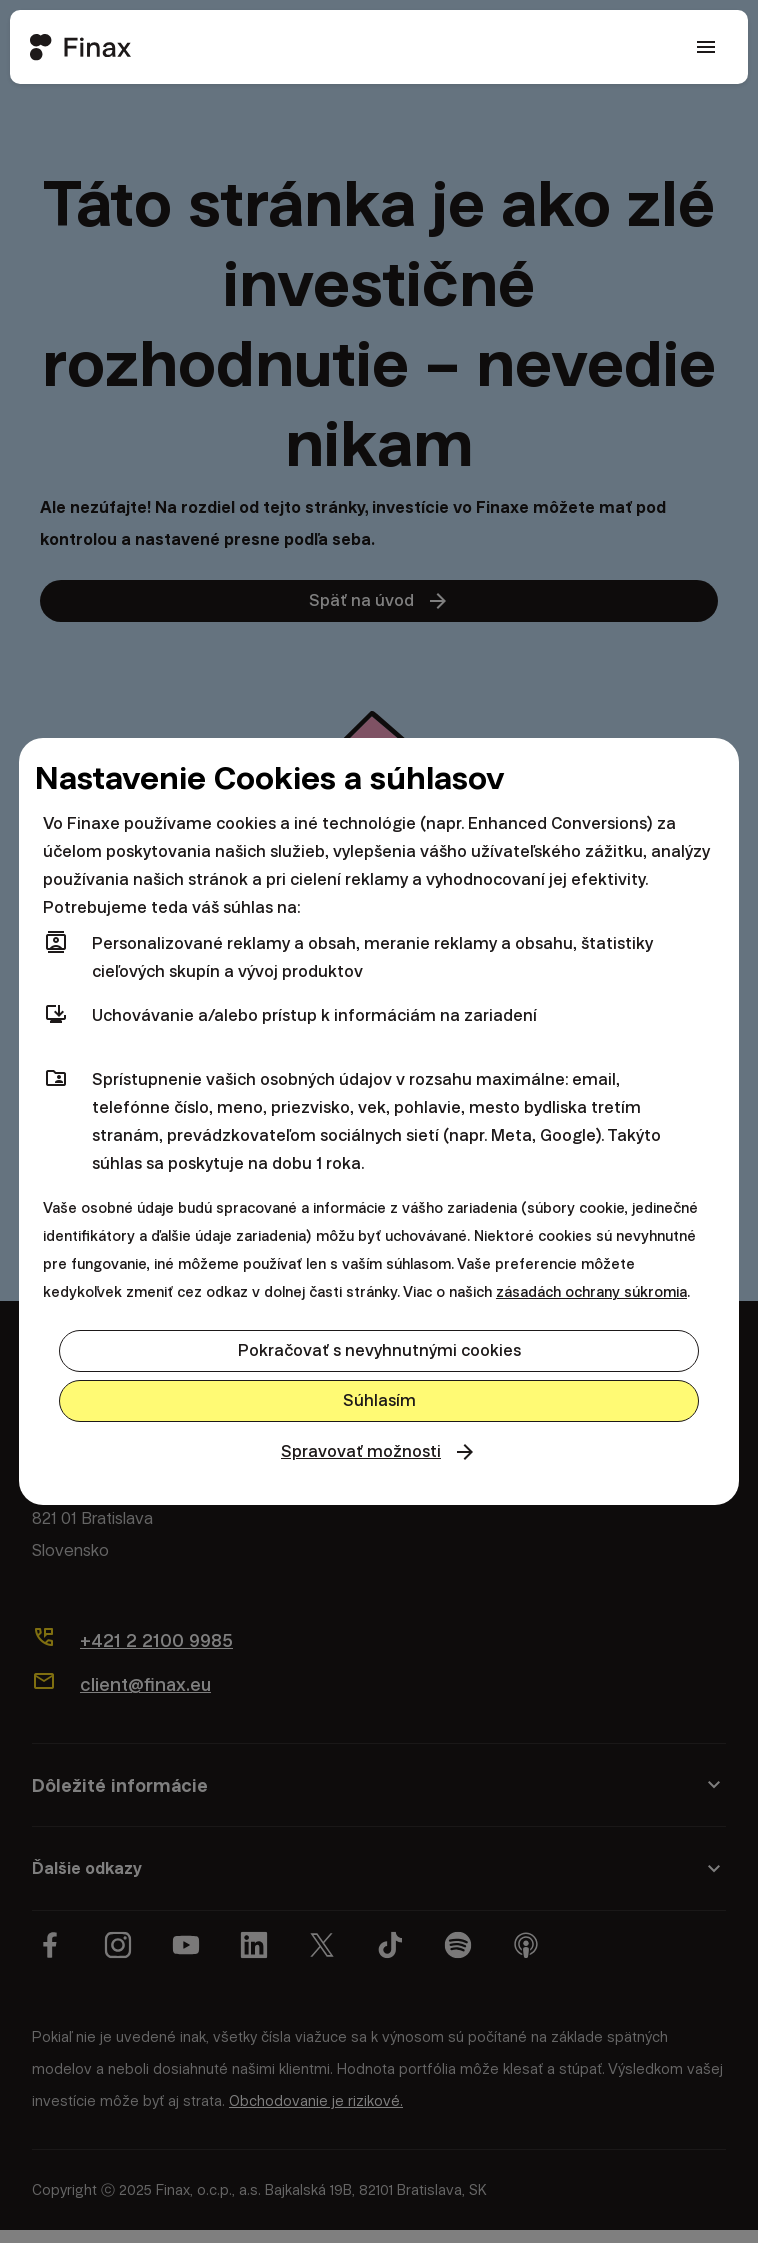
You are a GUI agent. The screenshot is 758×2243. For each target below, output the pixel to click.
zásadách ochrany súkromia (591, 1289)
